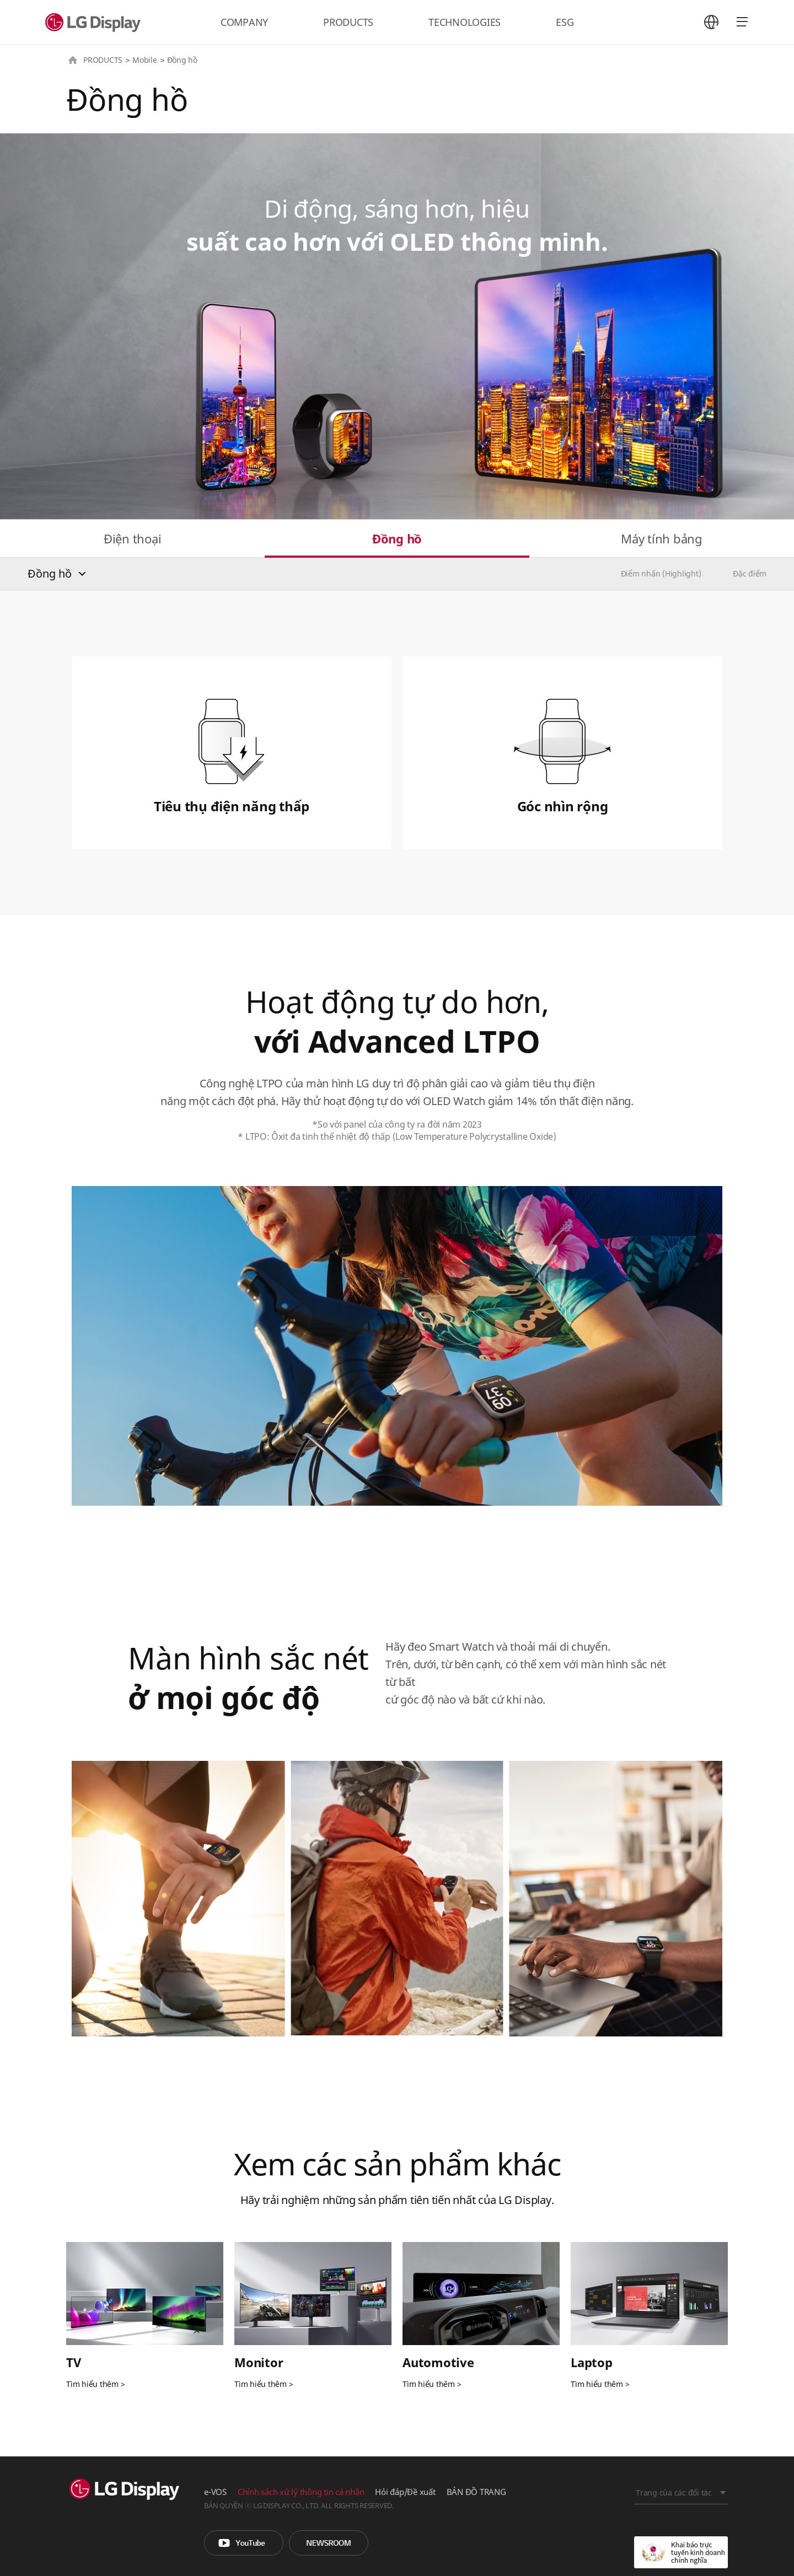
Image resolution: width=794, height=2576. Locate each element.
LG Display (95, 22)
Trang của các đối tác (674, 2492)
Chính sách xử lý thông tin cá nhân (301, 2491)
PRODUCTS (348, 22)
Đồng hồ (397, 538)
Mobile (144, 60)
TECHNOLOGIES (464, 22)
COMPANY (244, 22)
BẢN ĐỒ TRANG (476, 2491)
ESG (564, 22)
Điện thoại (133, 538)
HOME (72, 60)
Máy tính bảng (661, 538)
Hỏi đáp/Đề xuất (405, 2491)
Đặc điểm (749, 573)
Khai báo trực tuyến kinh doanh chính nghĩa (681, 2552)
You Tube (244, 2543)
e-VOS (215, 2491)
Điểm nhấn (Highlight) (661, 573)
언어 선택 (711, 22)
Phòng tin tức (328, 2543)
